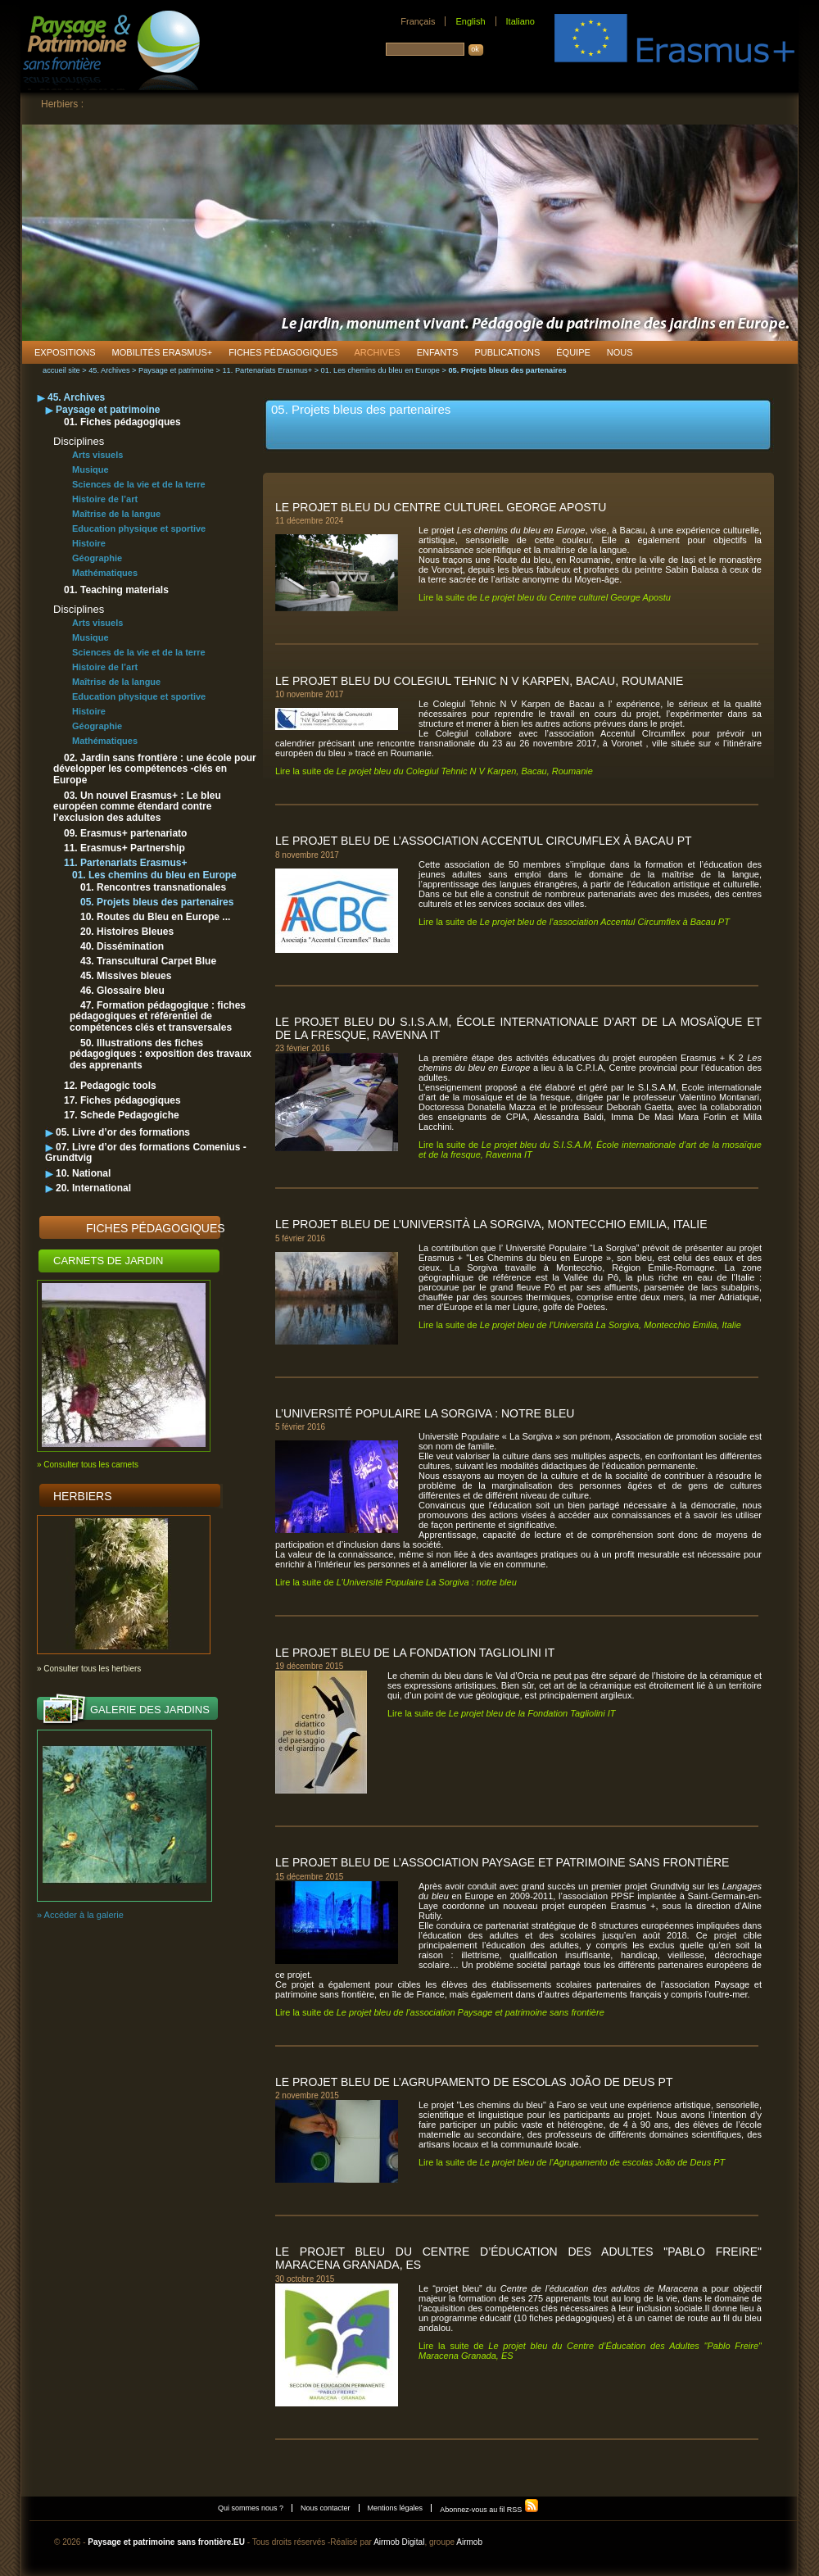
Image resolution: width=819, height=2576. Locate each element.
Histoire (89, 543)
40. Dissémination (122, 946)
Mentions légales (395, 2508)
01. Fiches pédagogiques (122, 422)
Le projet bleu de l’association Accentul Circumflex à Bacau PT (483, 840)
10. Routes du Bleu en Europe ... (155, 917)
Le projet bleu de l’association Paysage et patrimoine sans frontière (502, 1862)
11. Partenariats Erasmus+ (267, 370)
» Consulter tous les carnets (87, 1464)
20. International (93, 1188)
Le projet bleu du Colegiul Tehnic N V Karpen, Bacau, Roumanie (479, 680)
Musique (90, 469)
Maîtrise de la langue (116, 514)
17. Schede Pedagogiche (121, 1115)
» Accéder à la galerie (80, 1915)
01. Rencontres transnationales (153, 887)
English (470, 21)
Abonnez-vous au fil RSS (489, 2510)
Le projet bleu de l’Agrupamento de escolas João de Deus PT (473, 2081)
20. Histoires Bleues (127, 931)
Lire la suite (545, 597)
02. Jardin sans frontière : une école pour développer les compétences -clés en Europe (154, 769)
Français (417, 21)
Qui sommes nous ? (250, 2508)
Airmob (469, 2542)
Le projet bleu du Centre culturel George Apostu (440, 507)
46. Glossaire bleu (122, 990)
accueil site (61, 370)
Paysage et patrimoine (176, 370)
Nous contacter (326, 2508)
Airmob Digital (398, 2542)
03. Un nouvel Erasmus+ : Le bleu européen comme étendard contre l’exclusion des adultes (137, 806)
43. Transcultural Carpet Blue (148, 961)
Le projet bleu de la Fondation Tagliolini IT (414, 1652)
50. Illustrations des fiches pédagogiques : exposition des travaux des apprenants (160, 1054)
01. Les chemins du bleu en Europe (380, 370)
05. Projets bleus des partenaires (156, 902)
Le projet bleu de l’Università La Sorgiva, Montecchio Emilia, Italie (491, 1224)
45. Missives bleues (125, 976)
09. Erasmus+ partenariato (125, 833)
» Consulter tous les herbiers (89, 1668)
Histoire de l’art (105, 499)
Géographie (97, 558)
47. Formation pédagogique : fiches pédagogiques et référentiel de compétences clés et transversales (158, 1016)
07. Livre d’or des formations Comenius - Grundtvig (146, 1152)
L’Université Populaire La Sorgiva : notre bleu (424, 1413)
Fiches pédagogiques (155, 1228)
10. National (83, 1173)
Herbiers (82, 1496)
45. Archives (108, 370)
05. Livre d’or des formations (123, 1132)
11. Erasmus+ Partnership (124, 848)
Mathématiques (105, 573)
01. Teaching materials (116, 590)
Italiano (520, 21)
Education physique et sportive (139, 528)
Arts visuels (97, 455)
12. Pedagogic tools (110, 1085)
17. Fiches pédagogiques (122, 1100)
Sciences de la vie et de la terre (139, 484)
